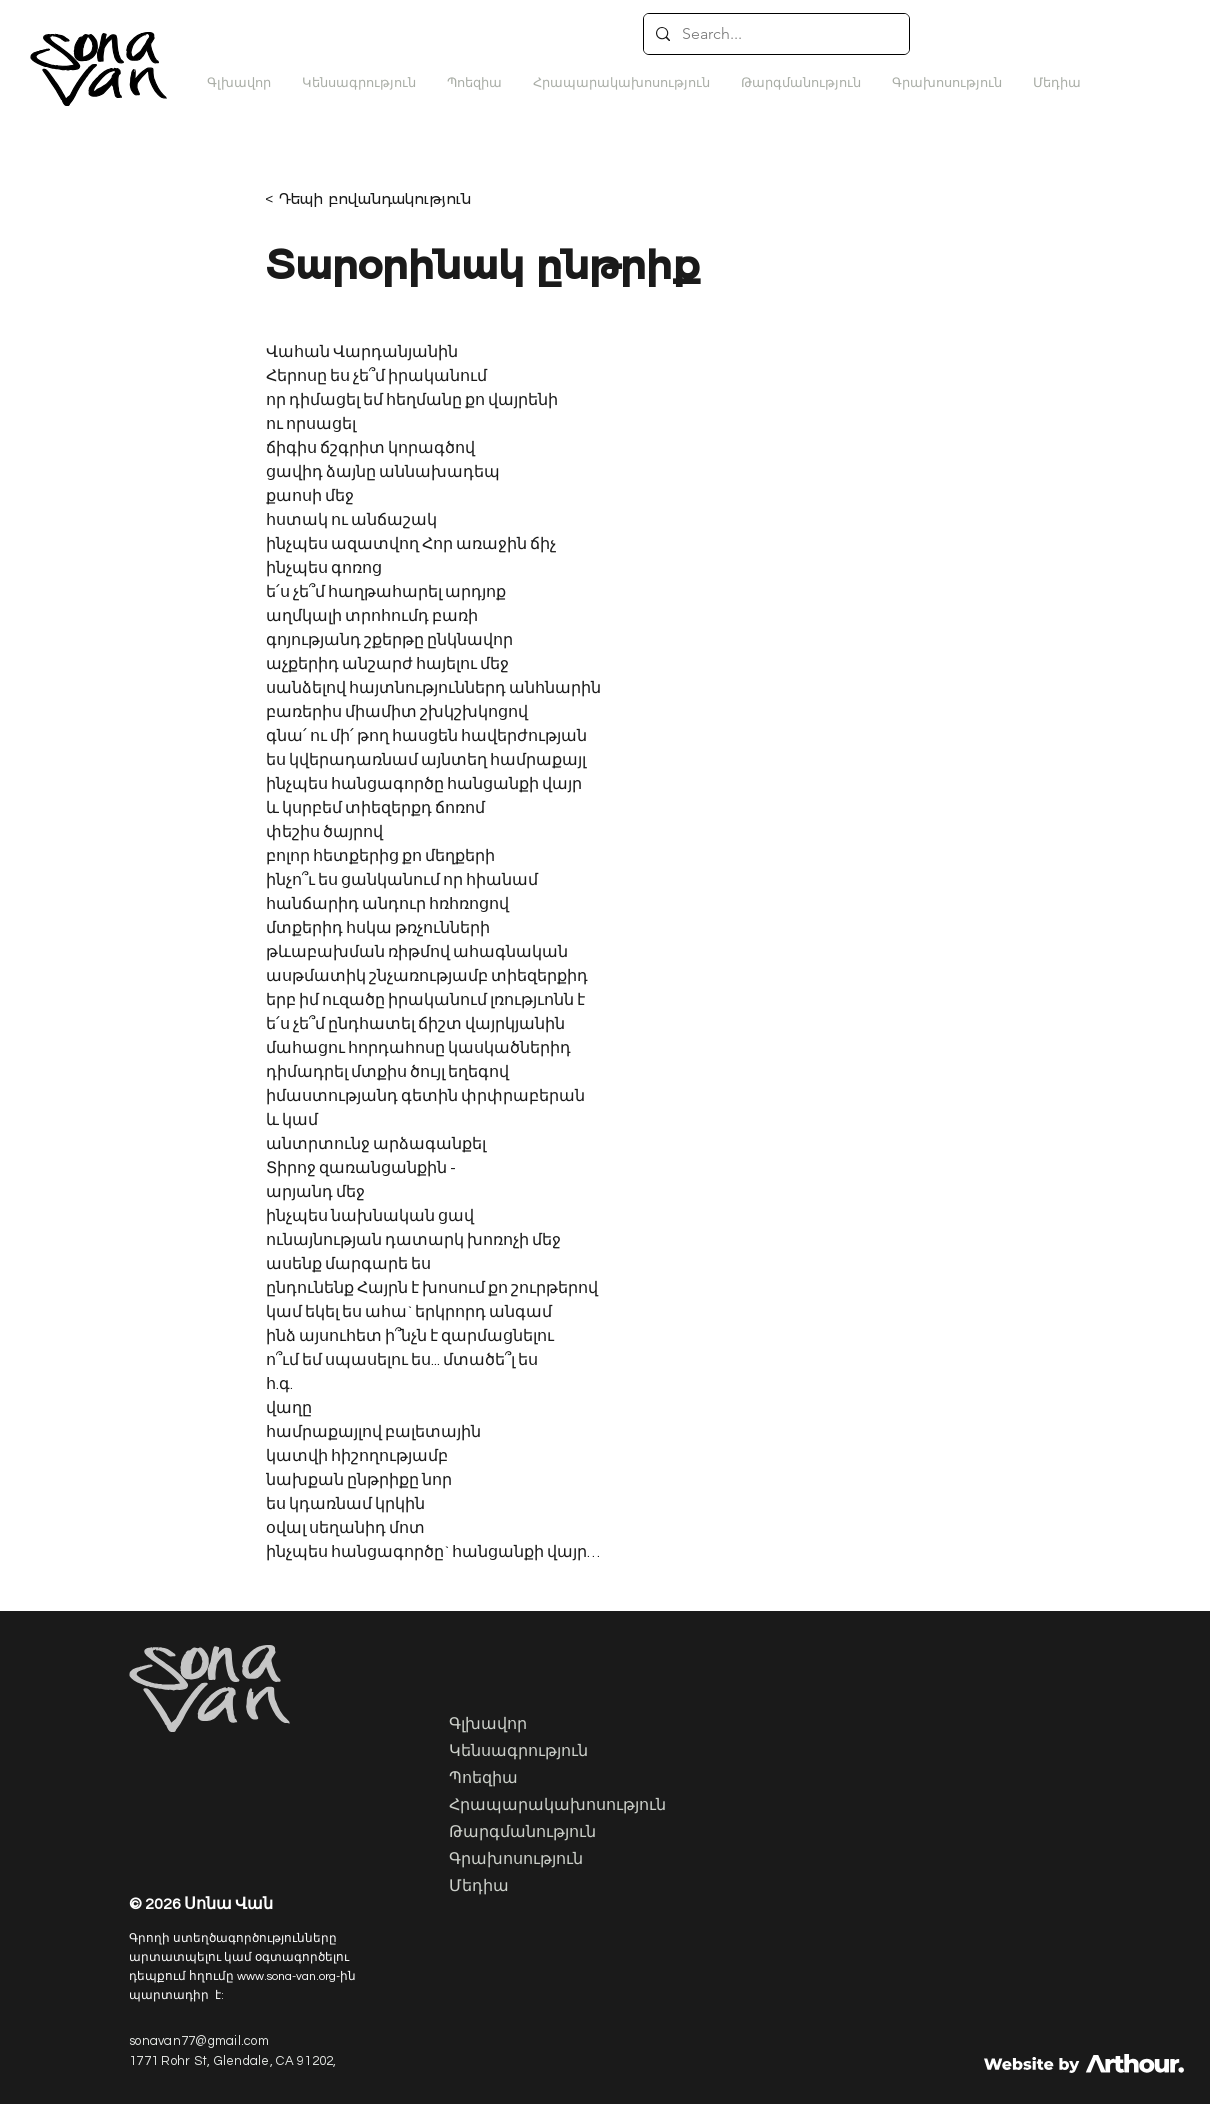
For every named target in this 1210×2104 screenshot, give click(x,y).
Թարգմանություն (522, 1833)
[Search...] (774, 34)
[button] (800, 83)
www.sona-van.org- (288, 1976)
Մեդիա (479, 1887)
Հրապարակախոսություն (550, 1806)
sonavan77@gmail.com (199, 2041)
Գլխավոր (488, 1725)
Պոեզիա (483, 1779)
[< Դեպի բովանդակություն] (381, 198)
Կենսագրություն (518, 1752)
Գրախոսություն (516, 1860)
